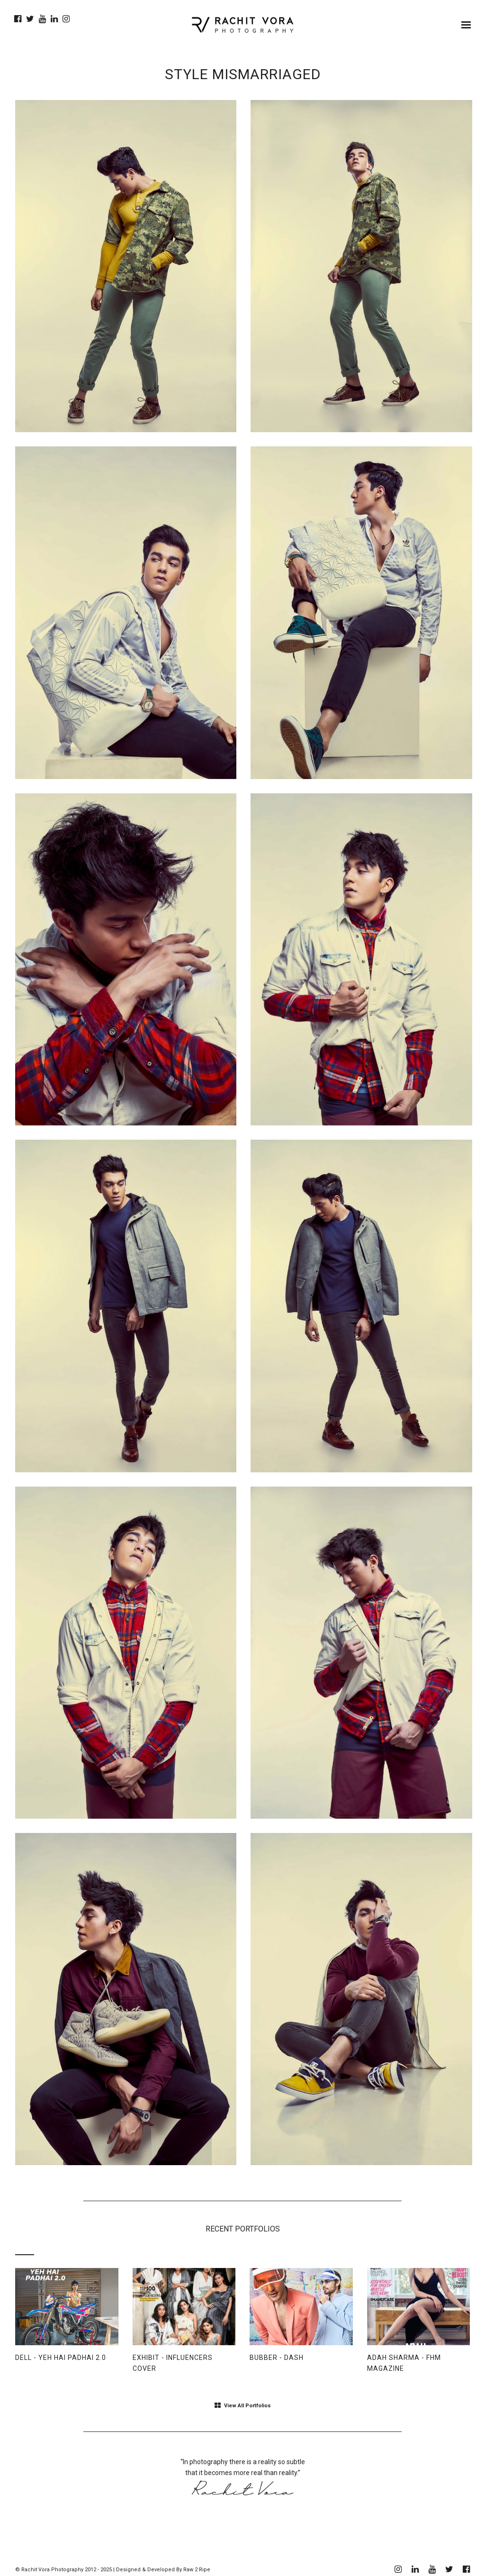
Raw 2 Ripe (196, 2570)
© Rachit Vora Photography (49, 2570)
